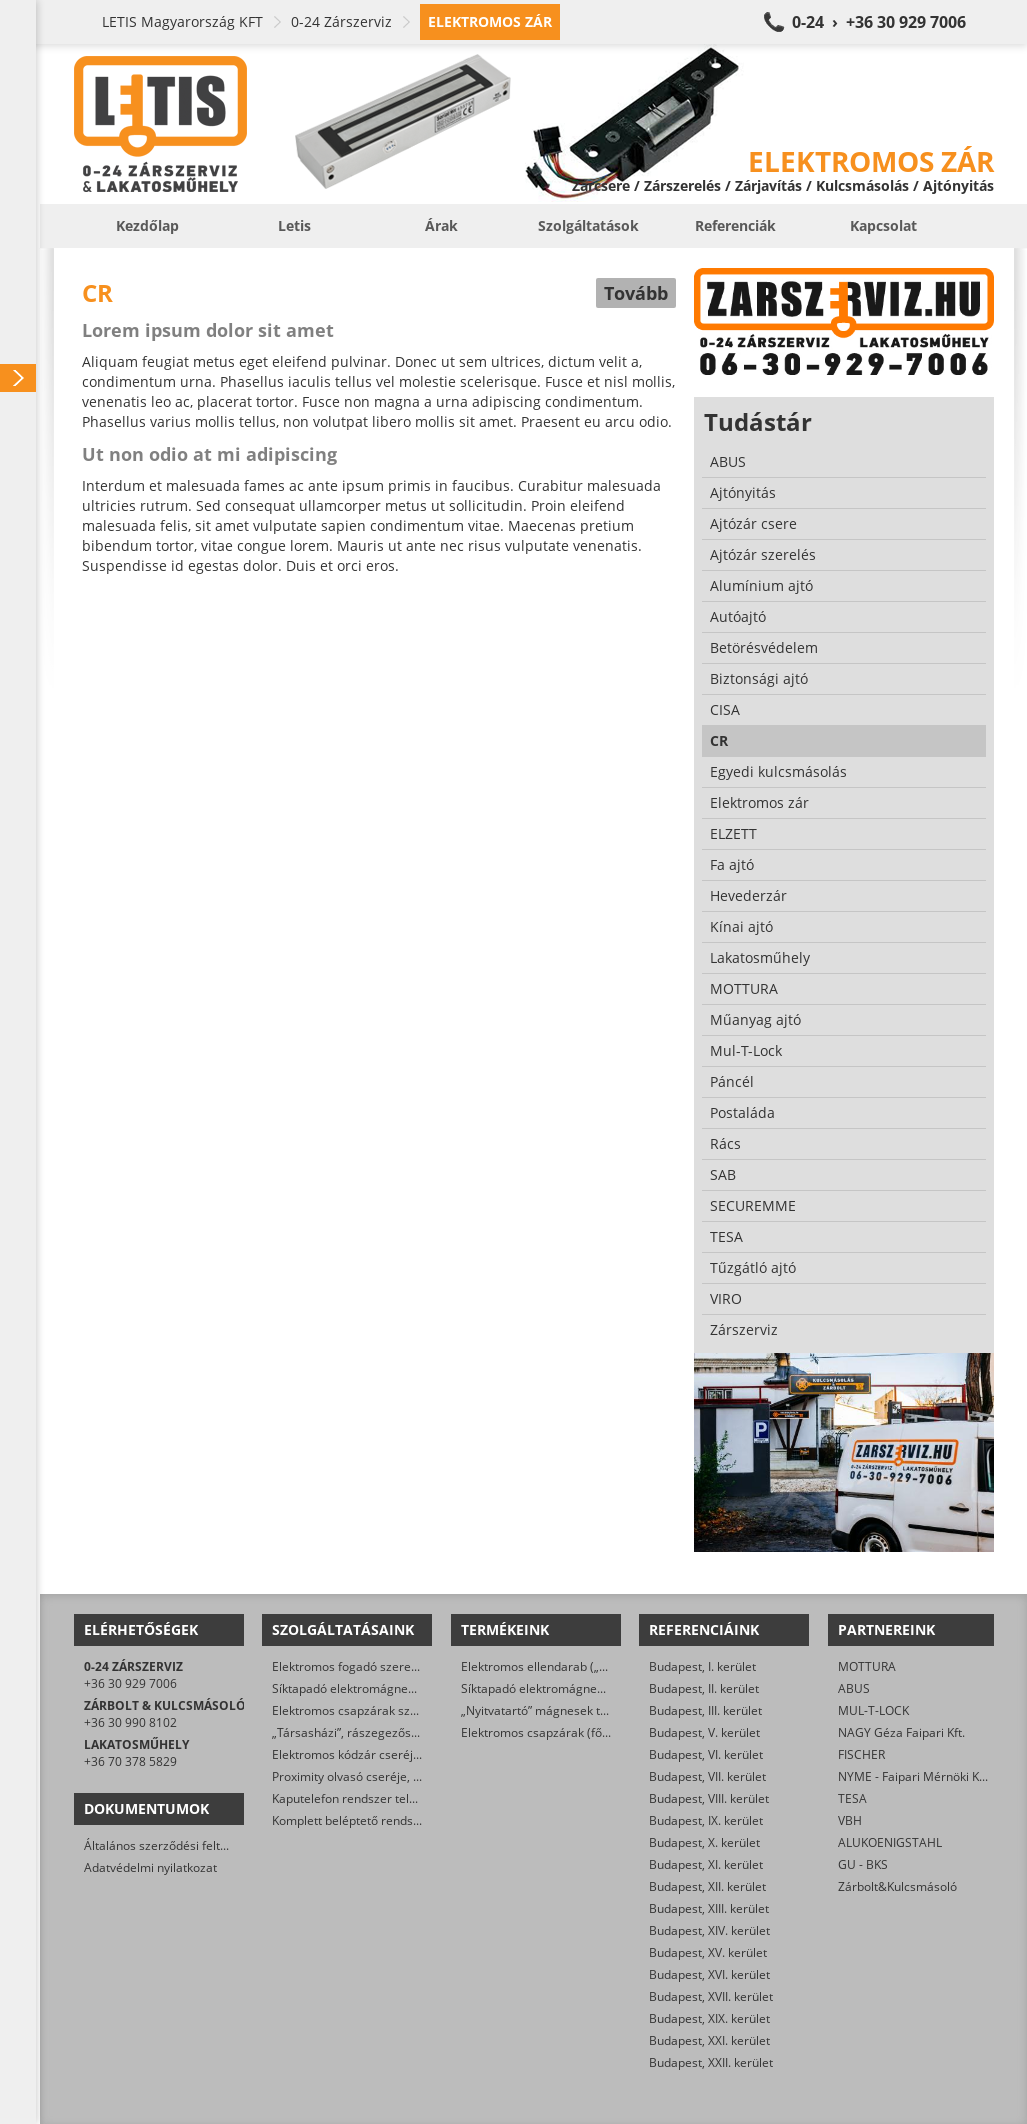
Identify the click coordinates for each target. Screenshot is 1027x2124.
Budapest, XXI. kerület (709, 2040)
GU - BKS (863, 1864)
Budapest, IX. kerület (706, 1820)
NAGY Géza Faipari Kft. (901, 1732)
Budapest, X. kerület (704, 1842)
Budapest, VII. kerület (707, 1776)
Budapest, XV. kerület (708, 1952)
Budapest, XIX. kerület (709, 2018)
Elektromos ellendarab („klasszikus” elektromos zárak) (612, 1666)
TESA (852, 1798)
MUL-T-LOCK (873, 1710)
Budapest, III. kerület (705, 1710)
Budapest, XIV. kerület (709, 1930)
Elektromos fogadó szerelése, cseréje (376, 1666)
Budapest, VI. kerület (706, 1754)
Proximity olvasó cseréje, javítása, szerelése (394, 1776)
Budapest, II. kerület (704, 1688)
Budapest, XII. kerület (707, 1886)
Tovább (636, 293)
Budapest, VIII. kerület (709, 1798)
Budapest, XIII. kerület (709, 1908)
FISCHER (861, 1754)
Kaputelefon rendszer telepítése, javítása (385, 1798)
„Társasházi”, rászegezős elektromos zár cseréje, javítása (431, 1732)
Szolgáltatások (588, 225)
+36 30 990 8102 (130, 1722)
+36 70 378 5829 (130, 1761)
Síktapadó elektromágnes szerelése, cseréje (395, 1688)
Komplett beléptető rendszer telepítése (380, 1820)
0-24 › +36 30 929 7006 (879, 22)
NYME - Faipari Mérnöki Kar (914, 1776)
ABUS (854, 1688)
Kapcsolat (883, 225)
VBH (850, 1820)
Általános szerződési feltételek (169, 1845)
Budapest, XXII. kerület (711, 2062)
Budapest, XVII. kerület (711, 1996)
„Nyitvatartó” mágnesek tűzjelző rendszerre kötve (599, 1710)
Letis (294, 225)
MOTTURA (867, 1666)
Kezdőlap (147, 225)
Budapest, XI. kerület (706, 1864)
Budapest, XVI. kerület (709, 1974)
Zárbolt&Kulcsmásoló (897, 1886)
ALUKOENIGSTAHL (890, 1842)
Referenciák (735, 225)
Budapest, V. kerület (704, 1732)
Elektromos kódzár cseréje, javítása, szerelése (400, 1754)
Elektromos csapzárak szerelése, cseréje (385, 1710)
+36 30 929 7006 (130, 1683)
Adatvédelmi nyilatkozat (150, 1867)
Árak (441, 225)
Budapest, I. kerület (702, 1666)
